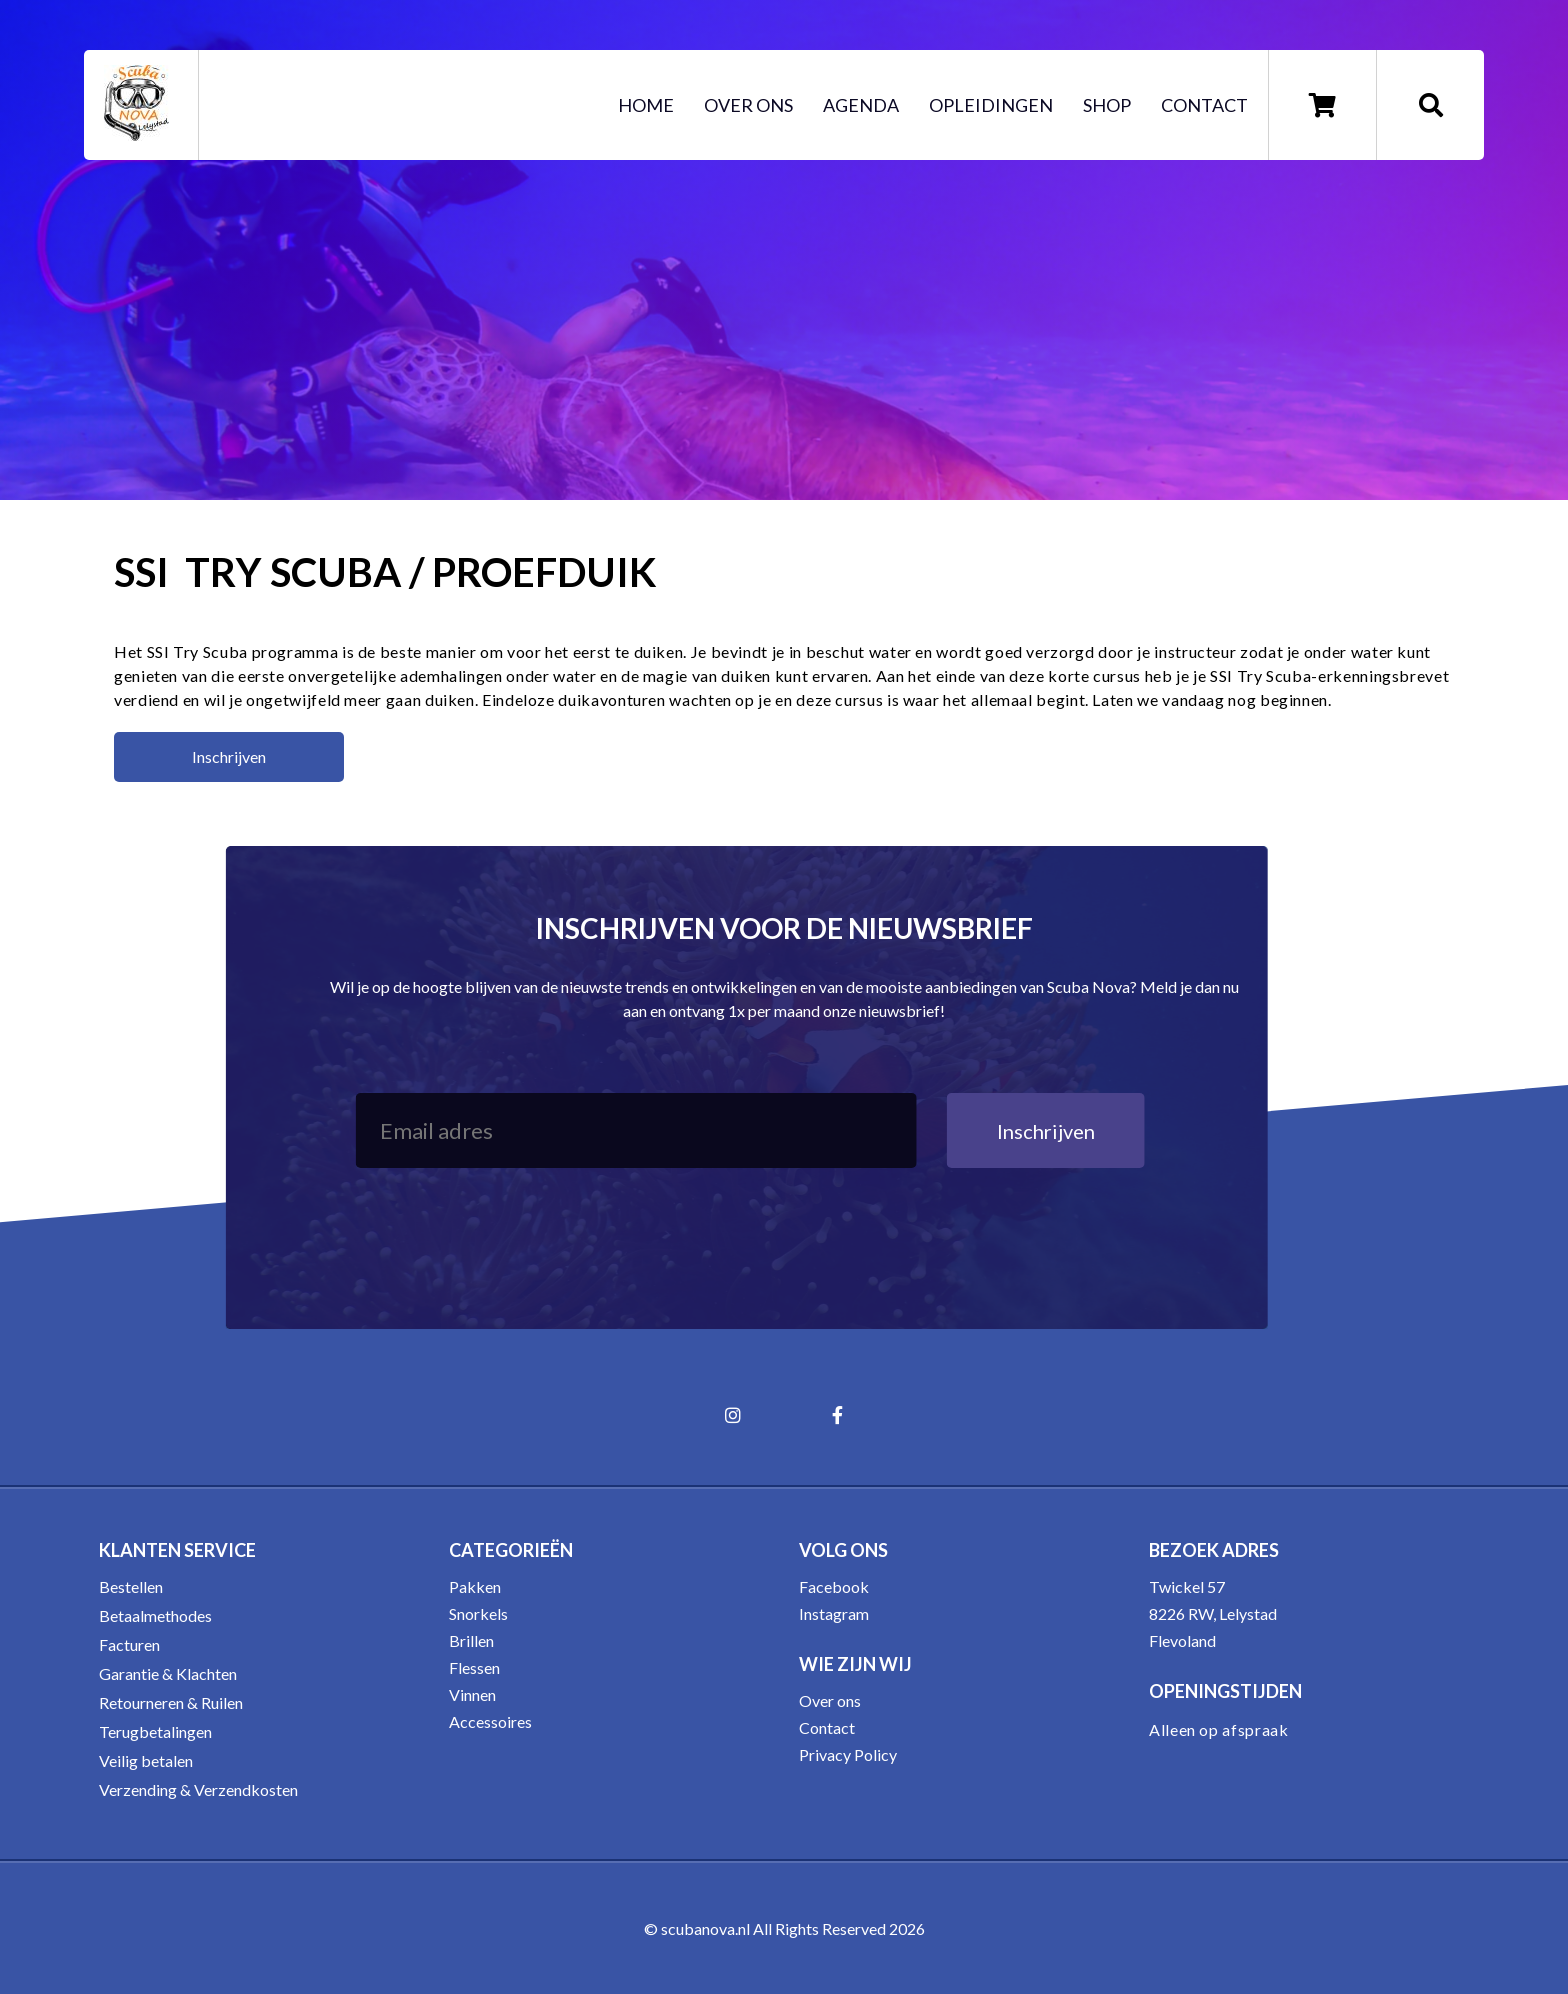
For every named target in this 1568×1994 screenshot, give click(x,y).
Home (646, 105)
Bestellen (131, 1586)
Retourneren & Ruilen (171, 1702)
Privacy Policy (848, 1754)
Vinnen (472, 1694)
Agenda (861, 105)
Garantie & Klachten (168, 1673)
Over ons (748, 105)
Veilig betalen (146, 1760)
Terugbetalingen (155, 1731)
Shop (1107, 105)
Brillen (471, 1640)
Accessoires (490, 1721)
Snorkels (478, 1613)
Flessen (474, 1667)
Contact (1204, 105)
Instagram (834, 1613)
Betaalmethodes (155, 1615)
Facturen (129, 1644)
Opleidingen (991, 105)
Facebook (834, 1586)
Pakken (475, 1586)
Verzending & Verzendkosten (198, 1789)
